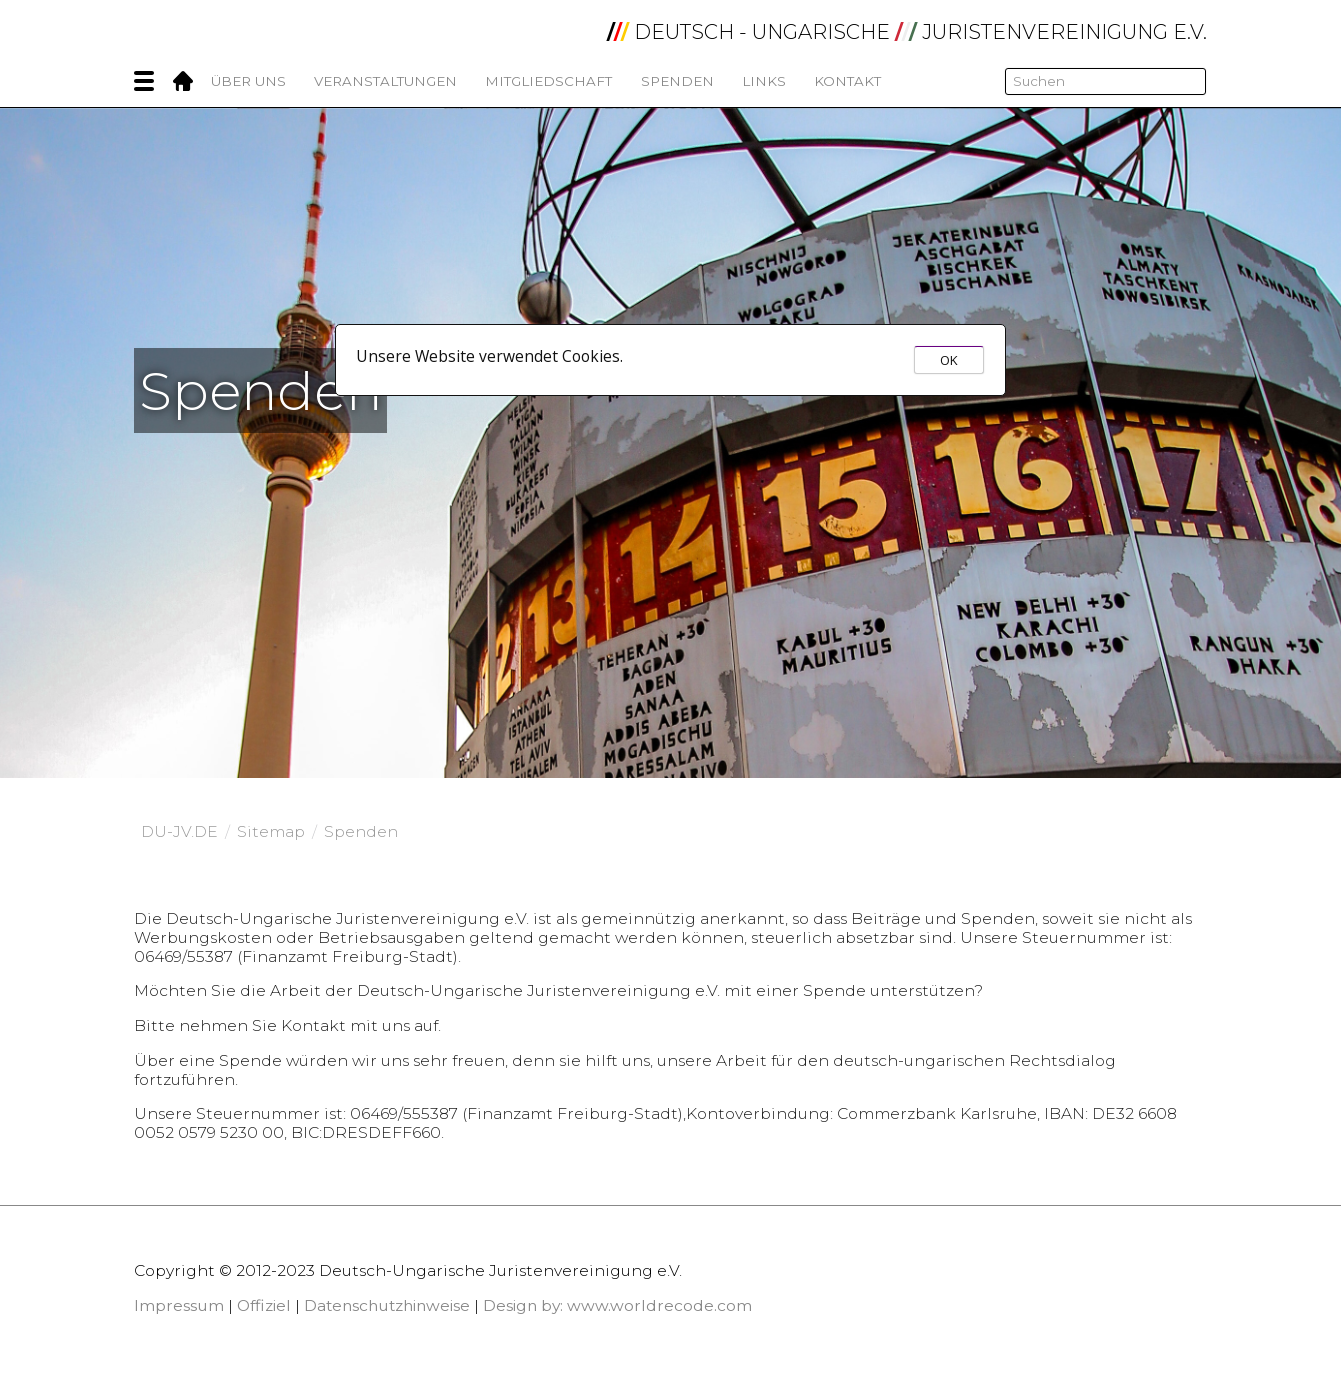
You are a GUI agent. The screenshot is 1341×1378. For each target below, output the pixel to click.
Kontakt (847, 81)
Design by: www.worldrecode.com (617, 1305)
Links (764, 81)
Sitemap (271, 831)
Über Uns (248, 81)
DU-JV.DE (179, 831)
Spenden (677, 81)
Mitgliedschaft (548, 81)
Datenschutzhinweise (387, 1305)
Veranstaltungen (385, 81)
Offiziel (264, 1305)
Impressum (179, 1305)
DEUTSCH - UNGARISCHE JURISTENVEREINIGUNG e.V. (907, 32)
